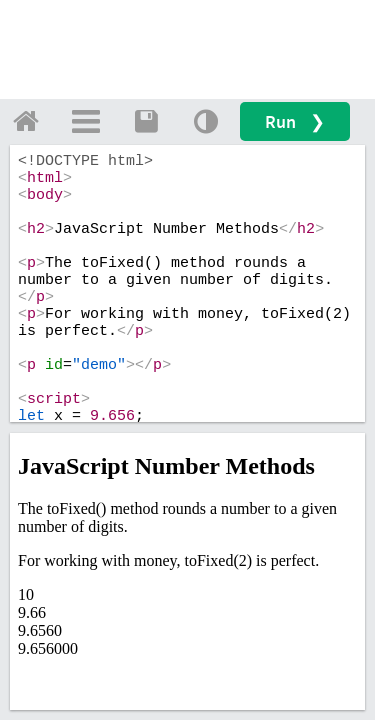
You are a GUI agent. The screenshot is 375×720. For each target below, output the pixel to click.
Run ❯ (295, 121)
